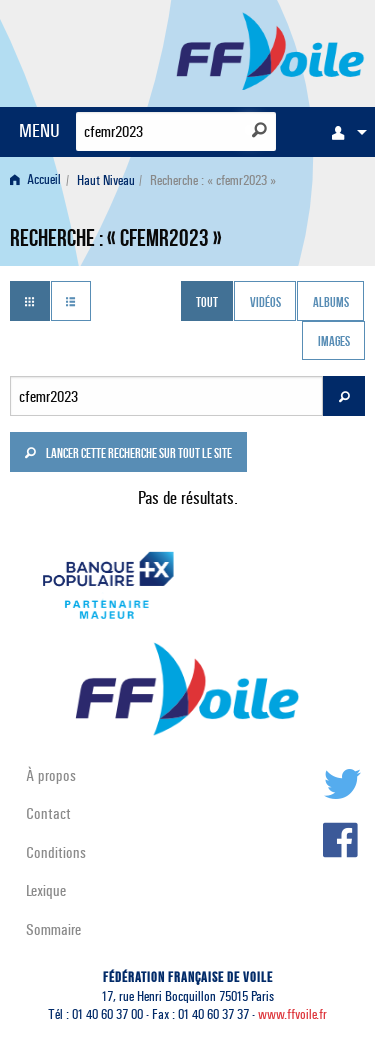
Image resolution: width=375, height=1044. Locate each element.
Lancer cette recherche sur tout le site (128, 455)
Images (334, 343)
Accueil (35, 180)
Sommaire (53, 929)
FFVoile (270, 50)
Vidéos (265, 303)
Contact (48, 813)
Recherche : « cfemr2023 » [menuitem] (213, 180)
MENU (39, 130)
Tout (207, 303)
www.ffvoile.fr (292, 1014)
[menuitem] (344, 132)
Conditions (56, 852)
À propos (51, 775)
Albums (331, 303)
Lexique (46, 890)
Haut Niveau (106, 180)
